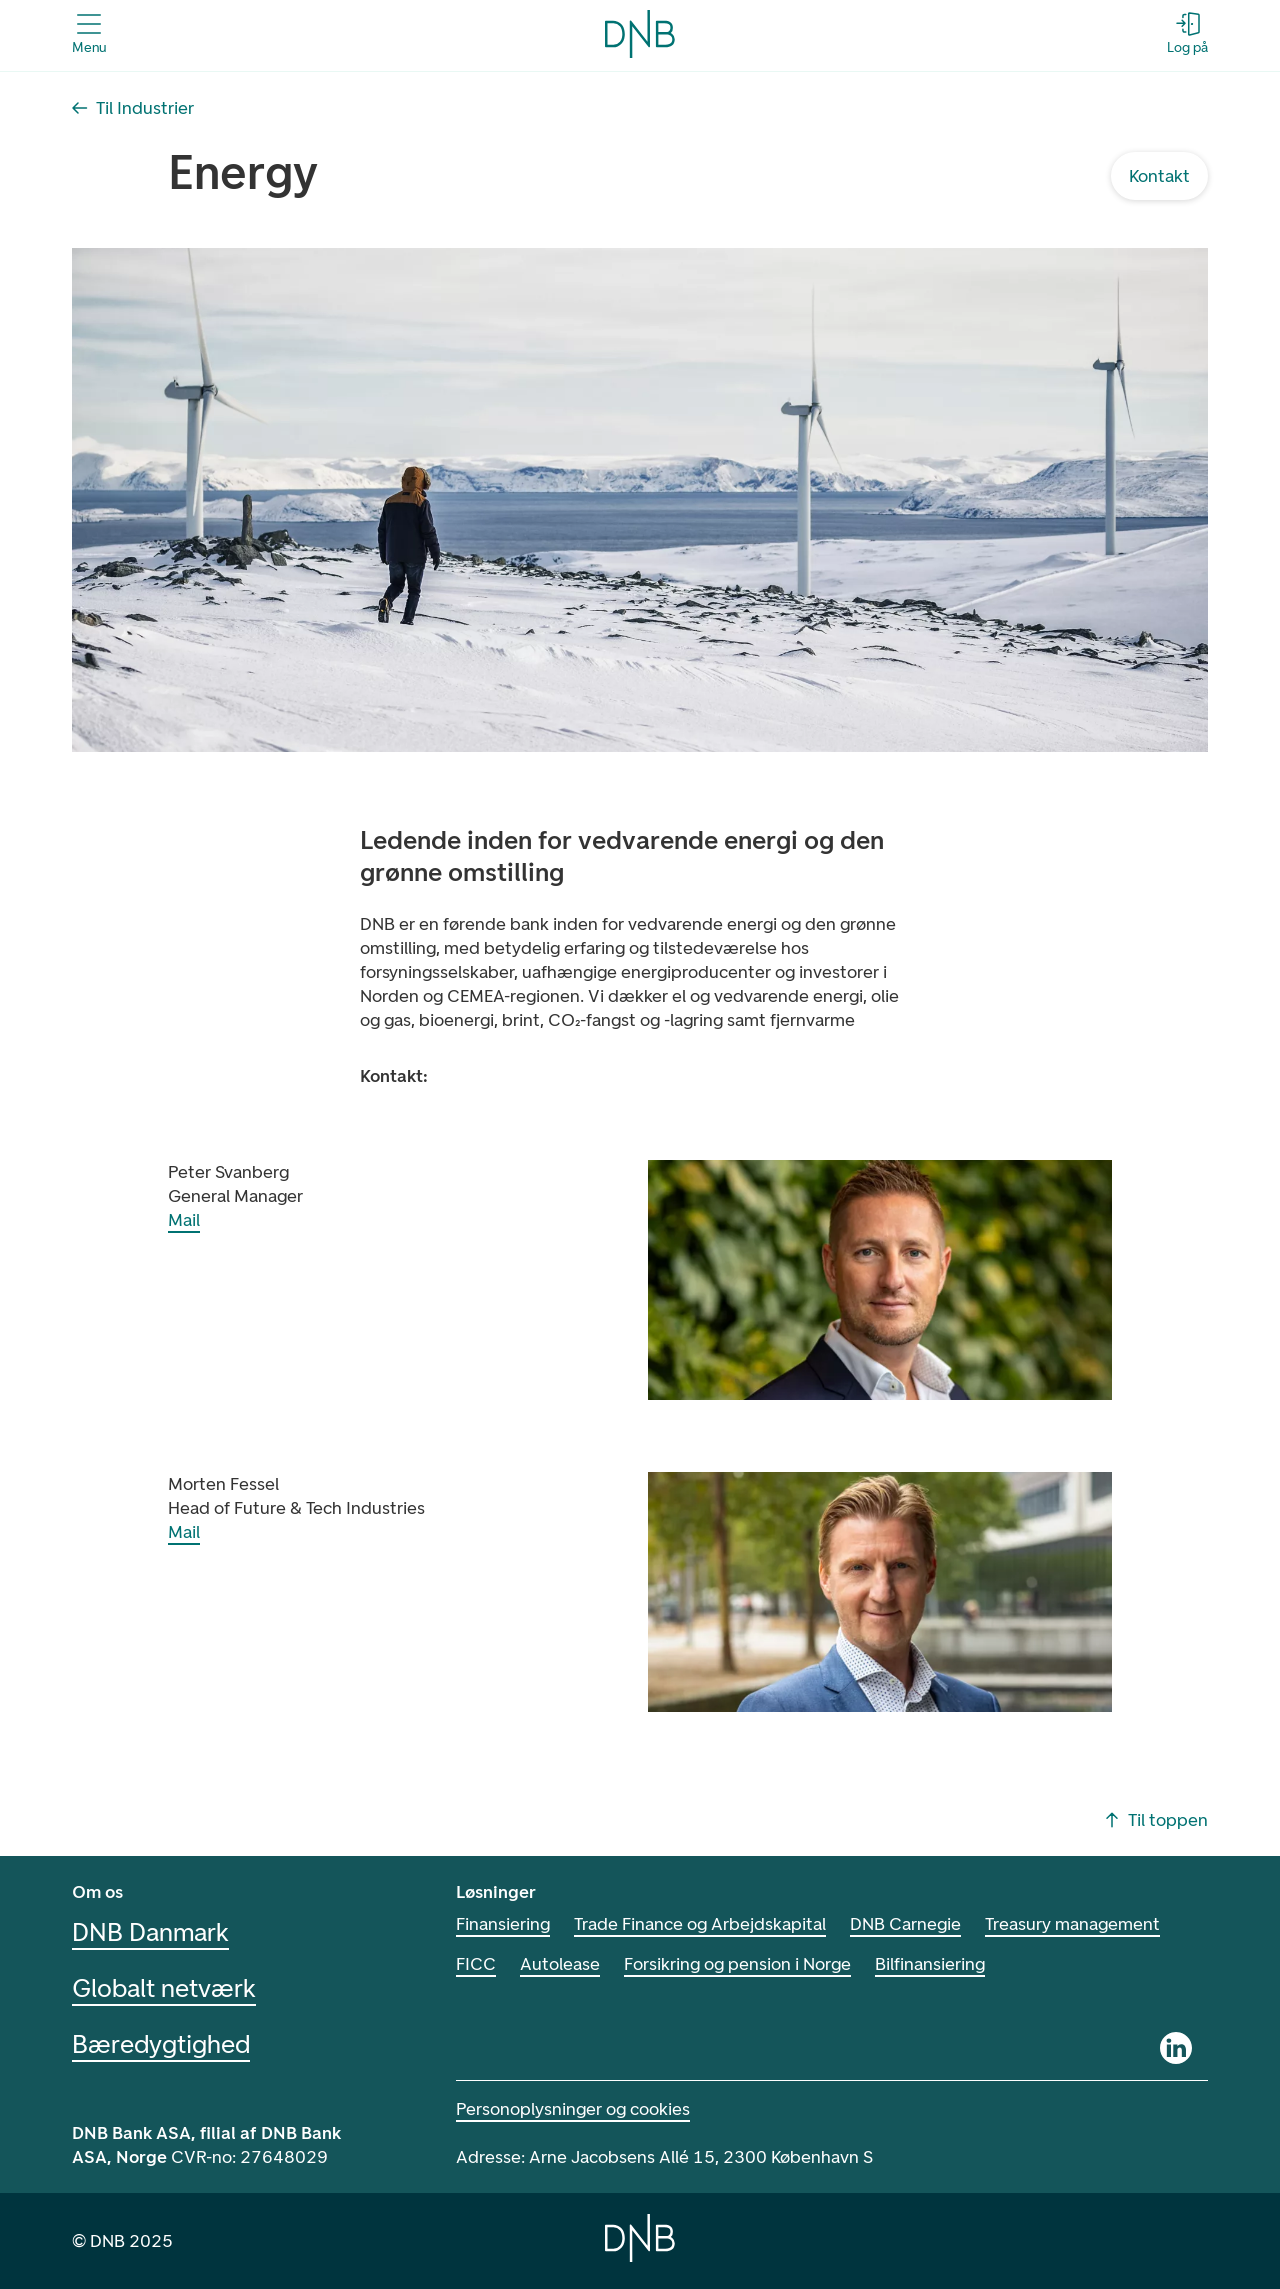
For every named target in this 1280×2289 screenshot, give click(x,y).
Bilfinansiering (930, 1964)
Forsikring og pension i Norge (737, 1964)
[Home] (640, 2238)
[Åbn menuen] (89, 34)
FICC (476, 1964)
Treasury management (1072, 1924)
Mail (184, 1220)
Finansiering (503, 1924)
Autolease (560, 1964)
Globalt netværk (164, 1988)
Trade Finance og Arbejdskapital (700, 1924)
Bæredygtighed (161, 2044)
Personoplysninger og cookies (573, 2109)
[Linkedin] (1176, 2048)
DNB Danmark (150, 1932)
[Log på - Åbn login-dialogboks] (1187, 34)
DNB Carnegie (905, 1924)
